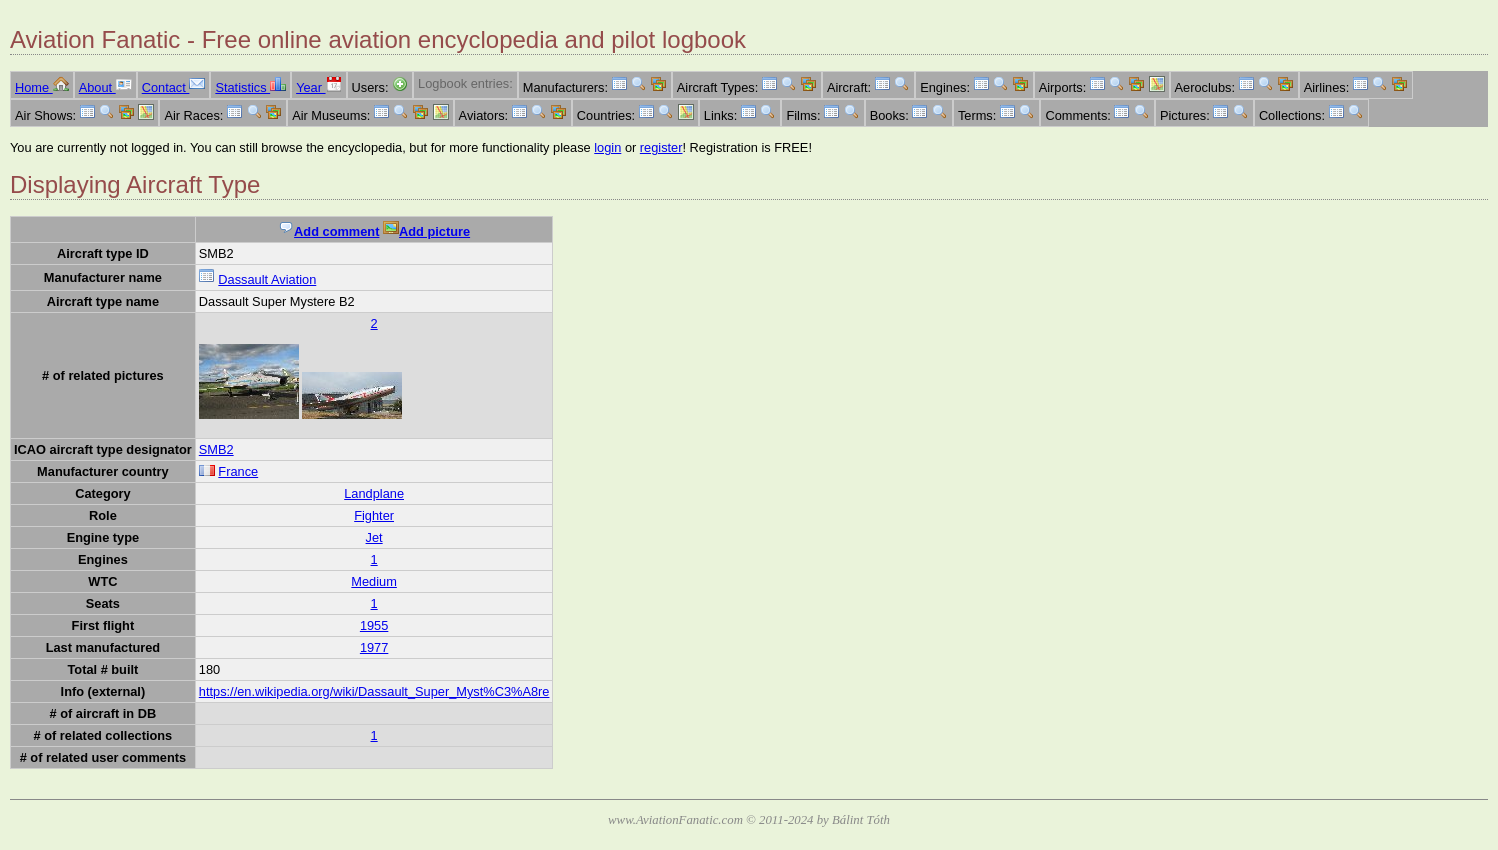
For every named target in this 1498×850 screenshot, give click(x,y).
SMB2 (216, 449)
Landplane (374, 493)
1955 (374, 625)
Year (318, 87)
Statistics (250, 87)
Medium (374, 581)
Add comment (328, 231)
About (105, 87)
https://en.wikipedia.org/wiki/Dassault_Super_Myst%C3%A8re (374, 691)
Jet (374, 537)
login (607, 147)
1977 (374, 647)
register (661, 147)
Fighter (374, 515)
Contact (174, 87)
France (238, 471)
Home (42, 87)
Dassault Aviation (267, 279)
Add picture (426, 231)
